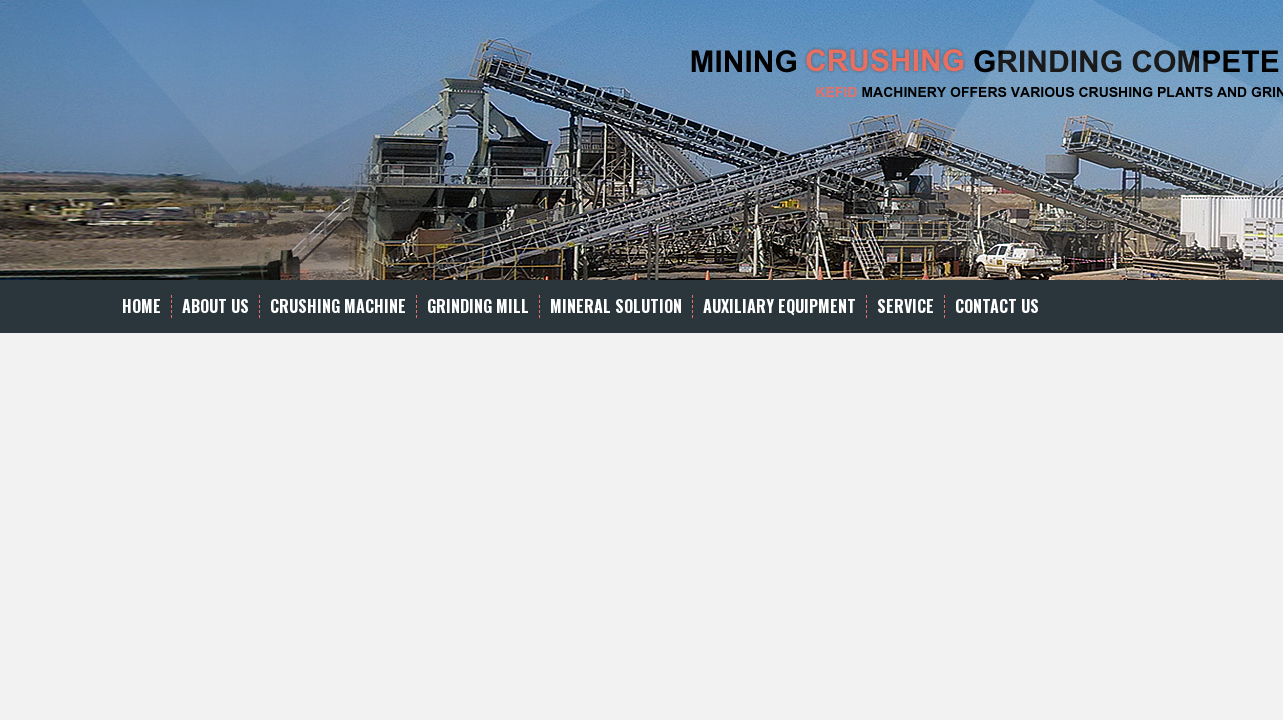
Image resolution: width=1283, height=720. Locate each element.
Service (905, 306)
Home (141, 306)
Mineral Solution (616, 306)
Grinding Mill (478, 306)
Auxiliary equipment (779, 306)
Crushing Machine (338, 306)
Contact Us (997, 306)
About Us (215, 306)
